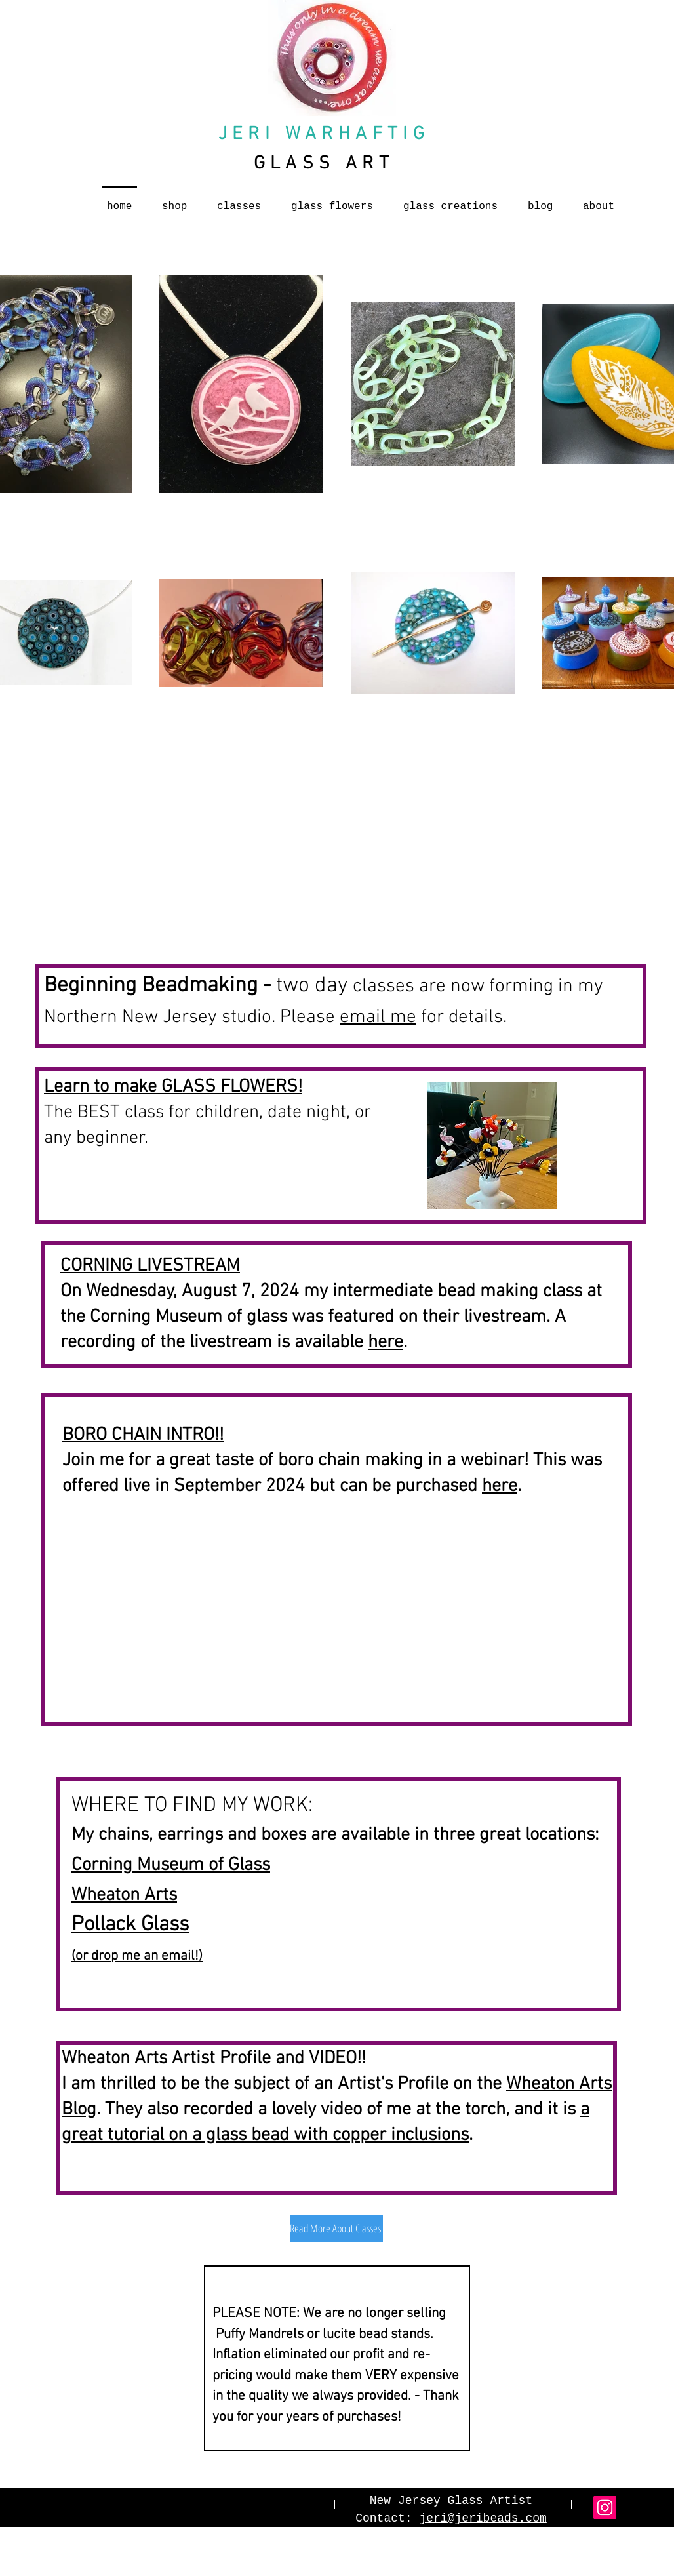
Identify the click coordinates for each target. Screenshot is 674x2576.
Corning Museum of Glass (170, 1865)
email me (378, 1017)
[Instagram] (604, 2507)
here (385, 1343)
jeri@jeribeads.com (482, 2518)
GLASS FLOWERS (229, 1087)
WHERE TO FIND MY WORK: (192, 1805)
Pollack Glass (130, 1924)
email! (180, 1956)
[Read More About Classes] (336, 2228)
